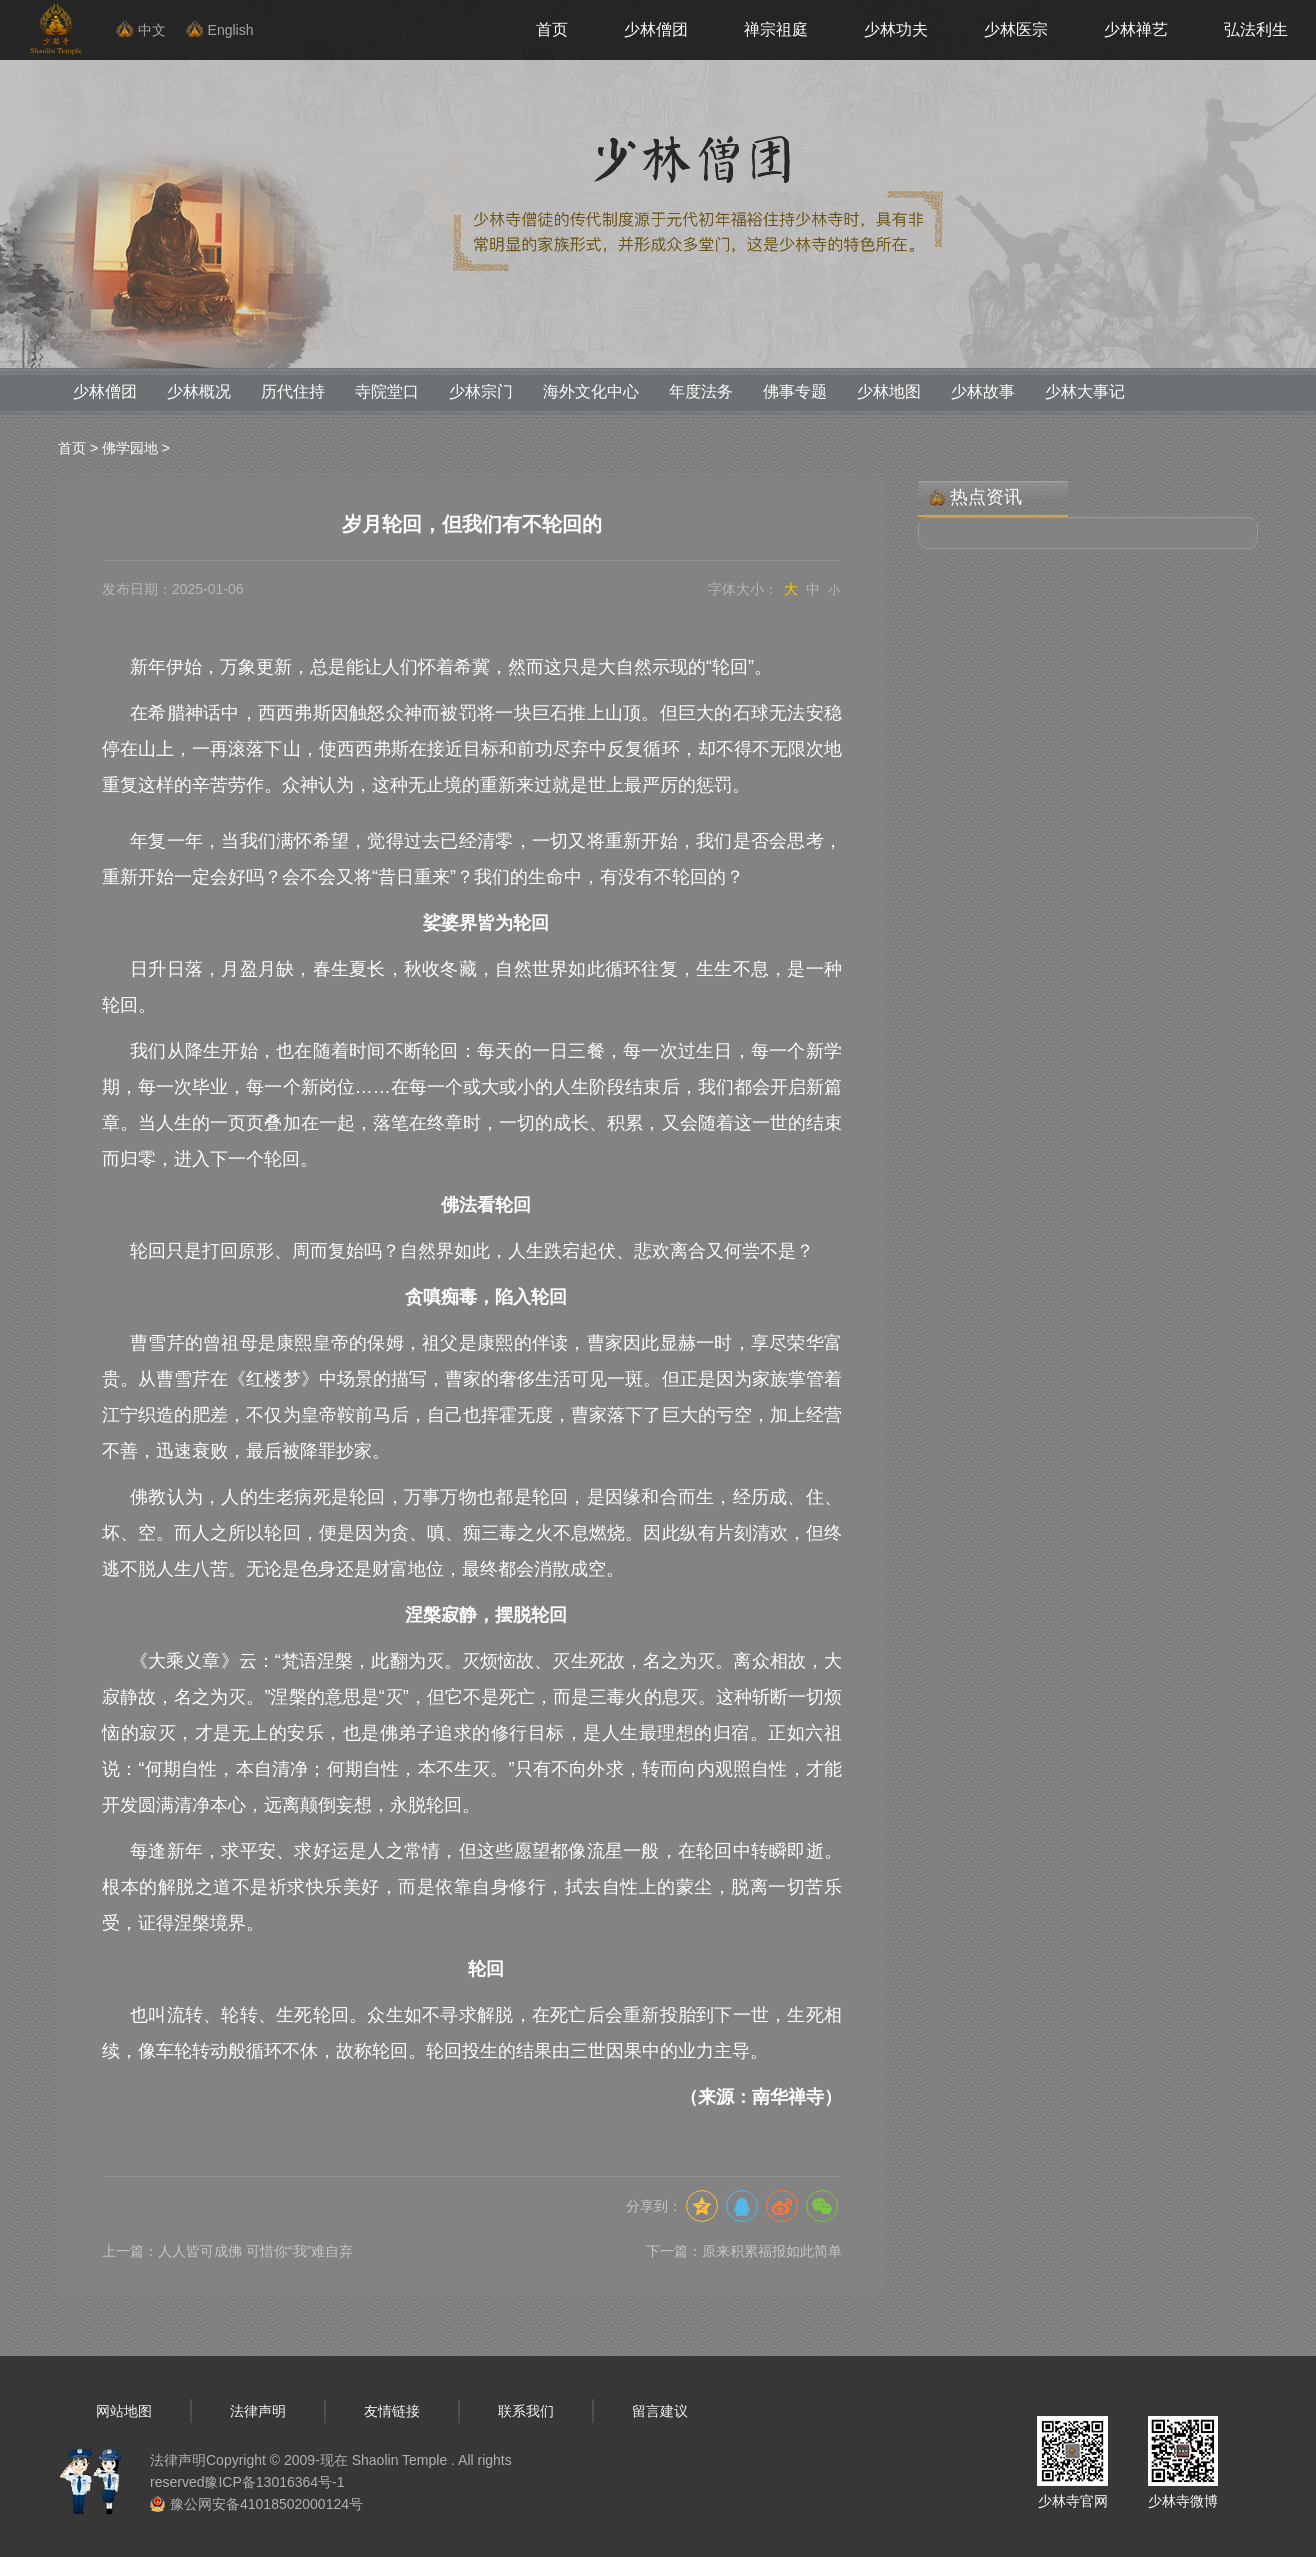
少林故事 (983, 391)
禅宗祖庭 (776, 29)
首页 (552, 29)
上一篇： (227, 2251)
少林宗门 (481, 391)
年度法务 (701, 391)
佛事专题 (795, 391)
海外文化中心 (591, 391)
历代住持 (293, 391)
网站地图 (124, 2411)
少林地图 (889, 391)
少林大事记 (1085, 391)
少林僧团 (656, 29)
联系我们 (526, 2411)
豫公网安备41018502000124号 (266, 2504)
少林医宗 (1016, 29)
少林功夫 (896, 29)
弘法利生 (1256, 29)
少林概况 (199, 391)
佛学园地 (130, 448)
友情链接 (392, 2411)
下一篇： (744, 2251)
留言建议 (660, 2411)
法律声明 (258, 2411)
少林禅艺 (1136, 29)
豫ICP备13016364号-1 (274, 2482)
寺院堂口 (387, 391)
